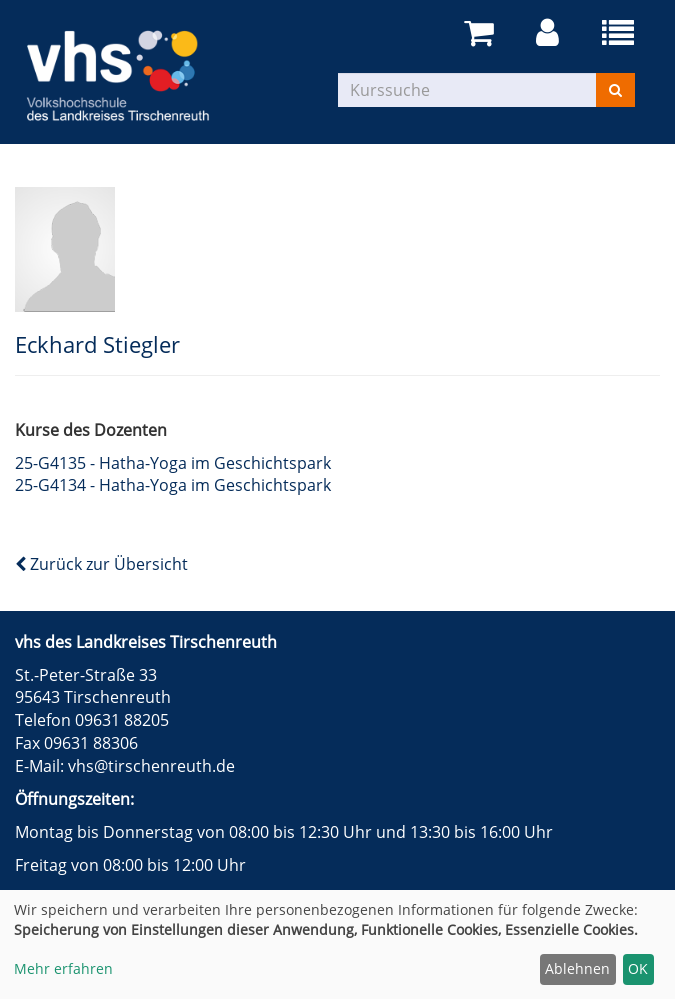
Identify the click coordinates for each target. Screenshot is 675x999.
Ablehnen (577, 968)
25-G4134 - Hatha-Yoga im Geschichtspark (173, 485)
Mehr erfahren (63, 968)
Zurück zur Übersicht (101, 564)
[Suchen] (615, 90)
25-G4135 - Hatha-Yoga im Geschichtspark (173, 463)
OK (638, 968)
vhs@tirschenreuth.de (151, 766)
